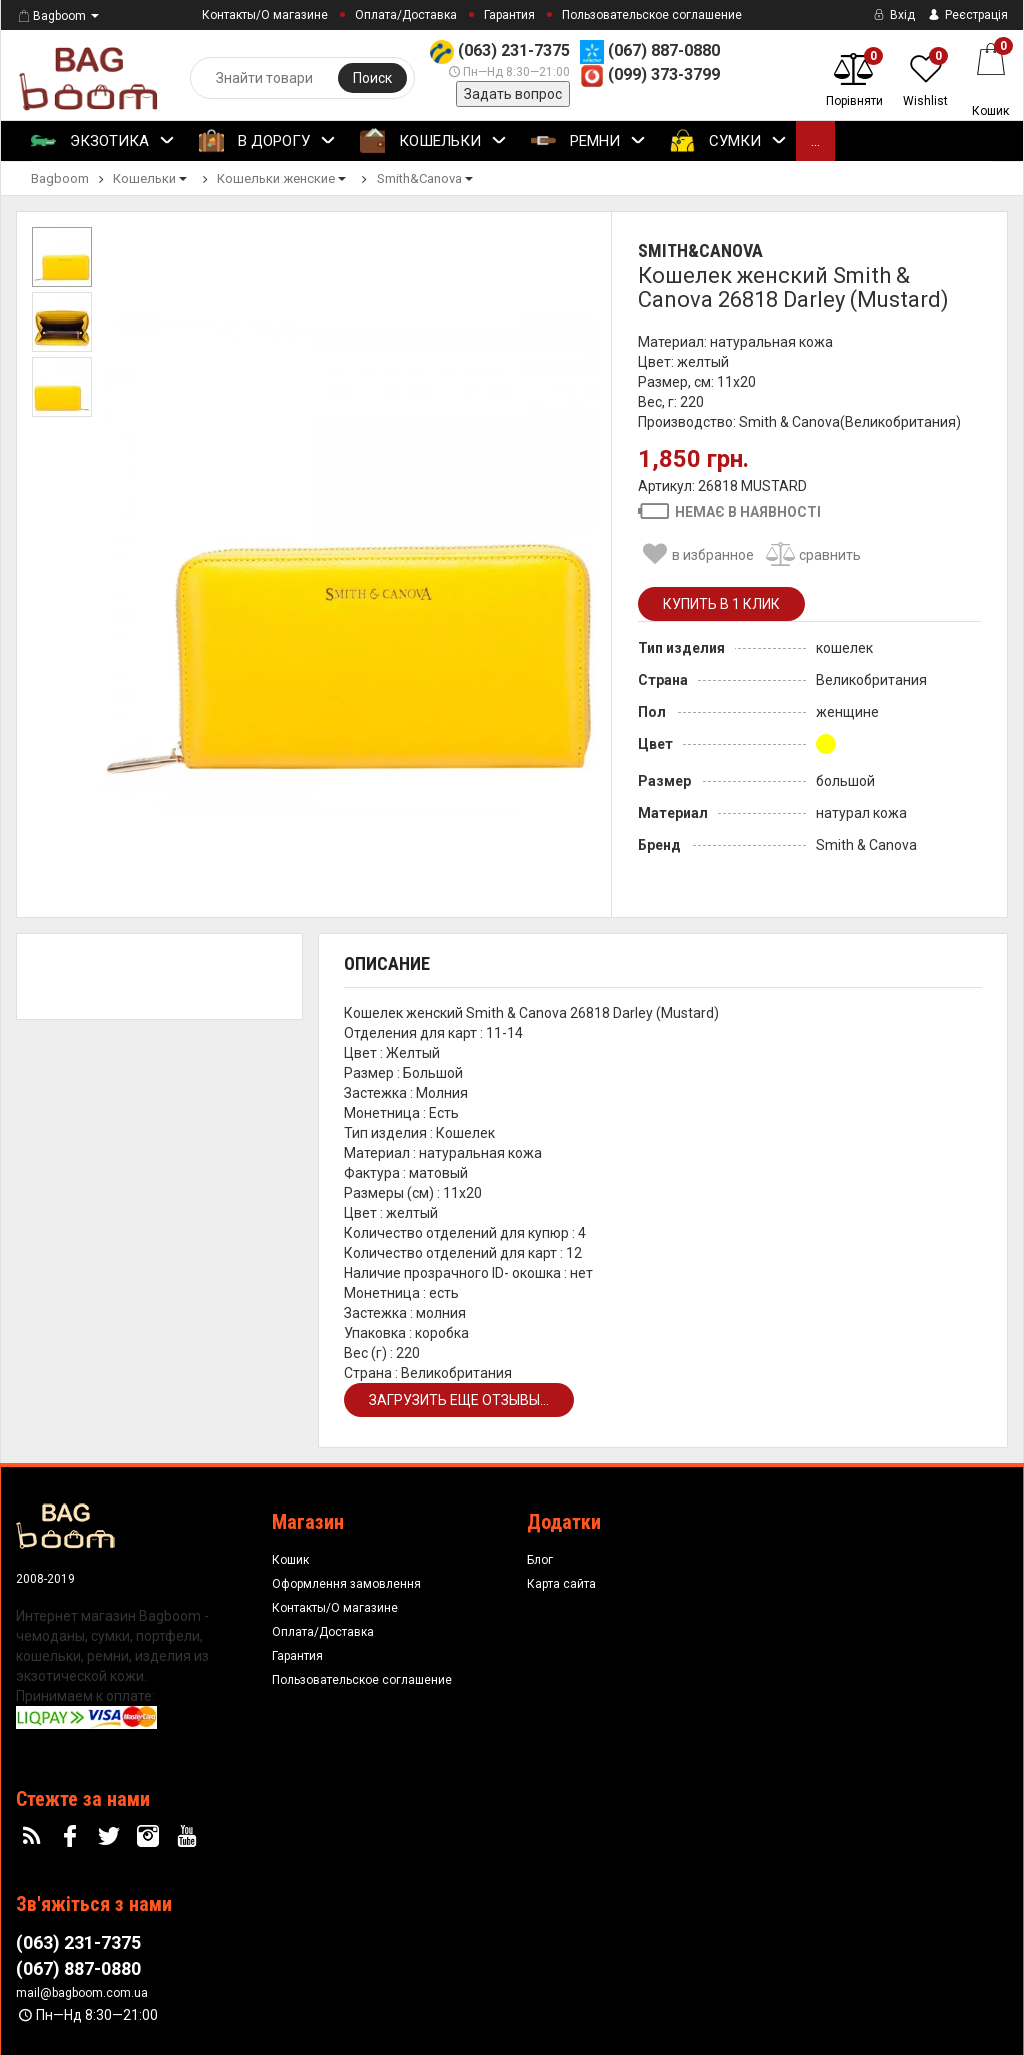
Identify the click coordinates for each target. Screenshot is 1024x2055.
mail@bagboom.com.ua (82, 1993)
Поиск (372, 78)
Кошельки (433, 142)
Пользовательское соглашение (652, 15)
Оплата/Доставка (406, 15)
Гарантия (509, 15)
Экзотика (103, 142)
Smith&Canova (700, 250)
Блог (540, 1560)
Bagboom (51, 16)
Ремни (588, 142)
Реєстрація (966, 15)
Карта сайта (561, 1584)
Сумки (728, 142)
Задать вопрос (513, 94)
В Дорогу (267, 142)
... (815, 141)
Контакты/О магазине (265, 15)
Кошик (290, 1560)
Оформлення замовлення (346, 1584)
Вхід (892, 15)
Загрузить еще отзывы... (459, 1400)
